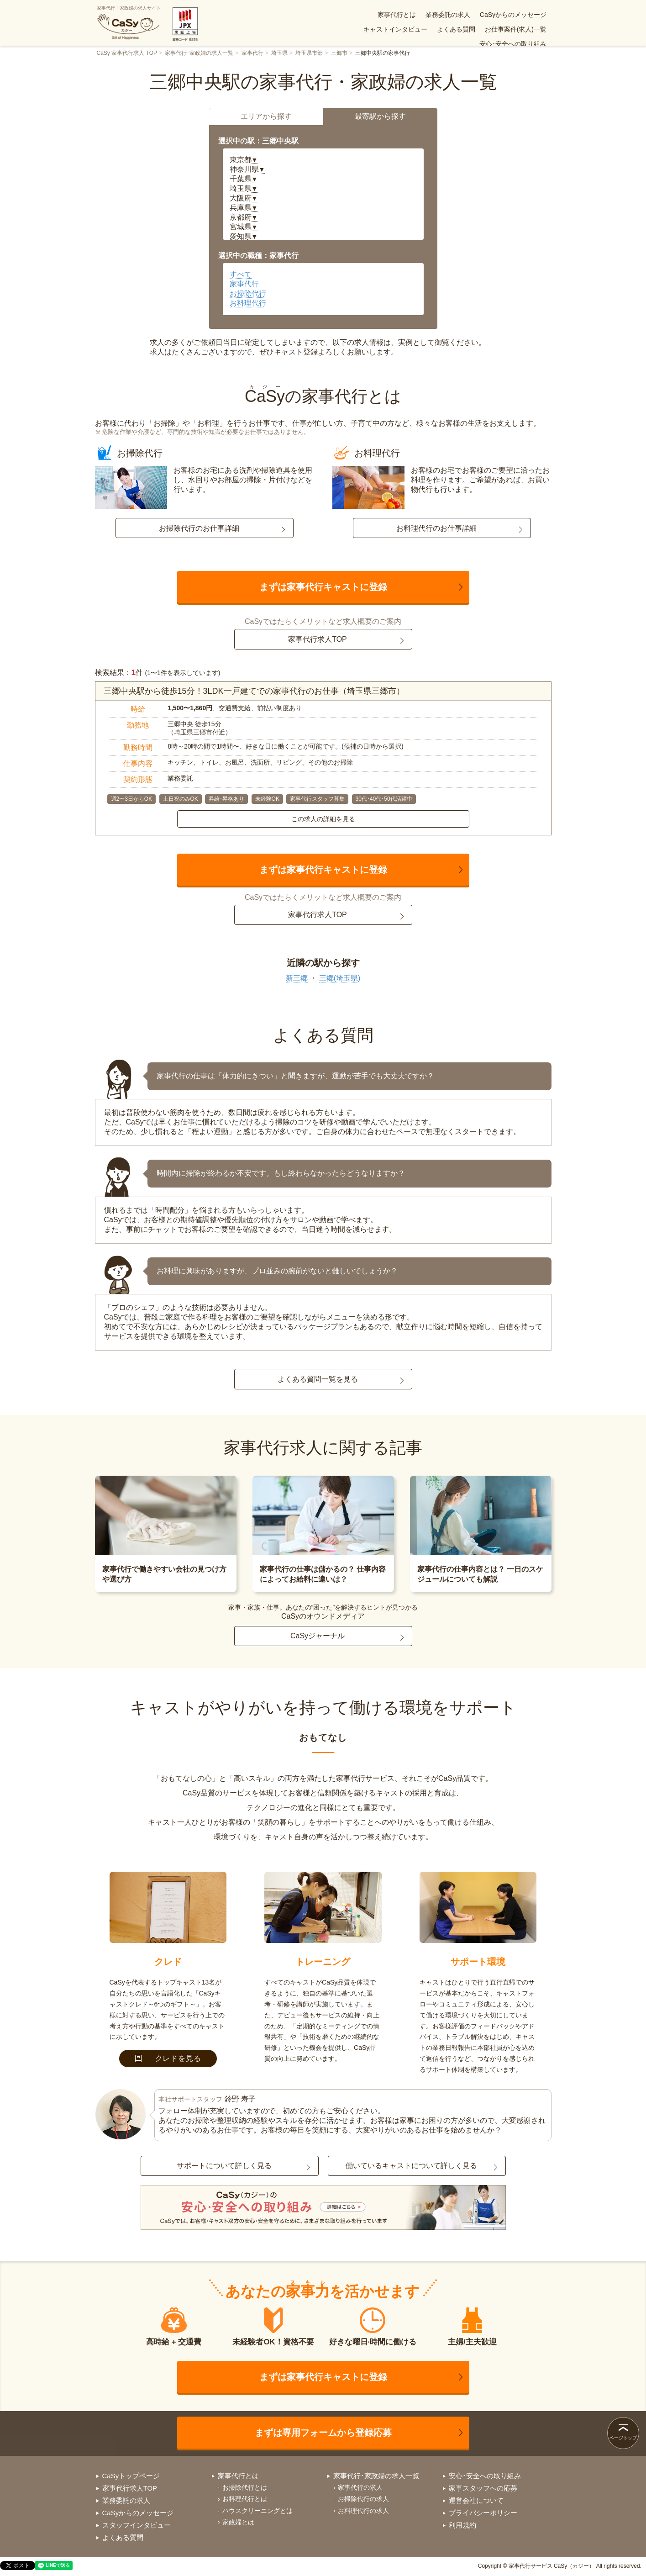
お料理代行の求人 (363, 2510)
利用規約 (462, 2525)
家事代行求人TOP (317, 639)
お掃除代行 (248, 293)
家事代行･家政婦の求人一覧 (199, 53)
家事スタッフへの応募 (483, 2488)
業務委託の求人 (374, 14)
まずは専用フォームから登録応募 (323, 2433)
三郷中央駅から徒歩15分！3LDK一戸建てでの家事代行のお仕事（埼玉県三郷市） (254, 691)
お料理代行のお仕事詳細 (436, 528)
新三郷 (297, 978)
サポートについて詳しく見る (224, 2166)
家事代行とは (323, 14)
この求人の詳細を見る (323, 819)
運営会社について (476, 2500)
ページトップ (623, 2437)
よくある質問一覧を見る (318, 1379)
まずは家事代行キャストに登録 (323, 587)
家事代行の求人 (360, 2487)
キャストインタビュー (514, 14)
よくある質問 (379, 29)
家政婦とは (238, 2522)
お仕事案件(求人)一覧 (439, 29)
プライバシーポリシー (483, 2513)
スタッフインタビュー (136, 2525)
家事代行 (252, 53)
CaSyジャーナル (317, 1636)
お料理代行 (248, 303)
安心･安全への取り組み (512, 29)
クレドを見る (168, 2058)
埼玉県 (279, 53)
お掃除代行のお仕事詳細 (199, 528)
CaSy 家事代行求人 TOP (127, 53)
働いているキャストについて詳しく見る (411, 2166)
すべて (241, 274)
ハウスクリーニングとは (257, 2510)
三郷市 (339, 53)
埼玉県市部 (309, 53)
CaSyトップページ (131, 2476)
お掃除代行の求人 (363, 2498)
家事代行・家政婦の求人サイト (129, 22)
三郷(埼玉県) (340, 978)
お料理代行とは (244, 2498)
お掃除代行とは (244, 2487)
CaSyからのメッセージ (439, 14)
